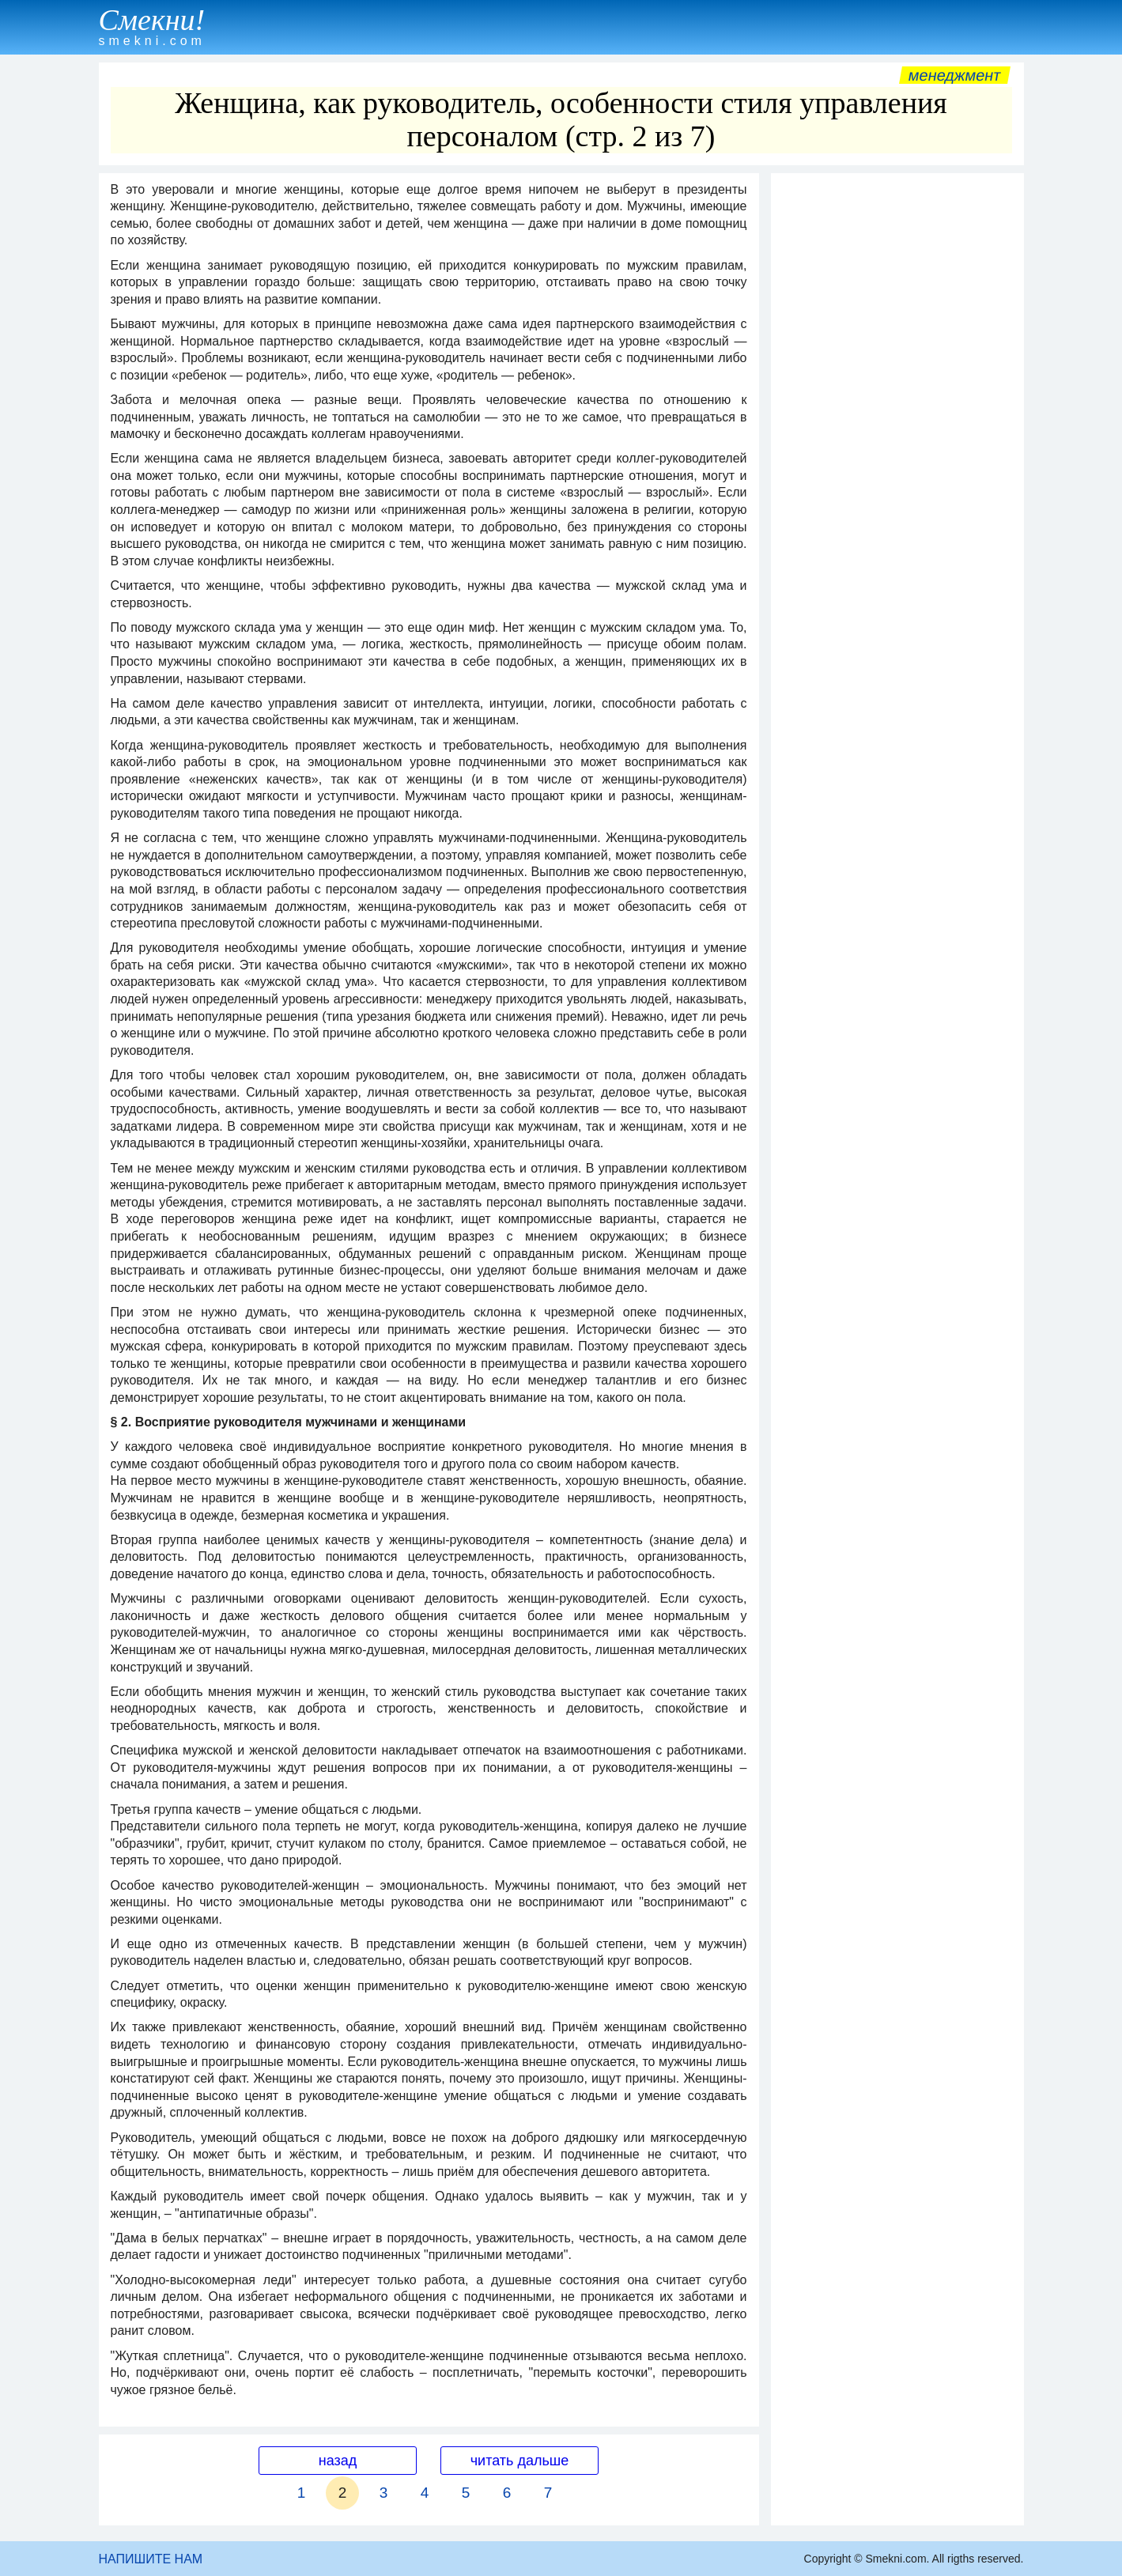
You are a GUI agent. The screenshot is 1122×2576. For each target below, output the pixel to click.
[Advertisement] (897, 418)
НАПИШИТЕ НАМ (151, 2559)
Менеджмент (955, 75)
